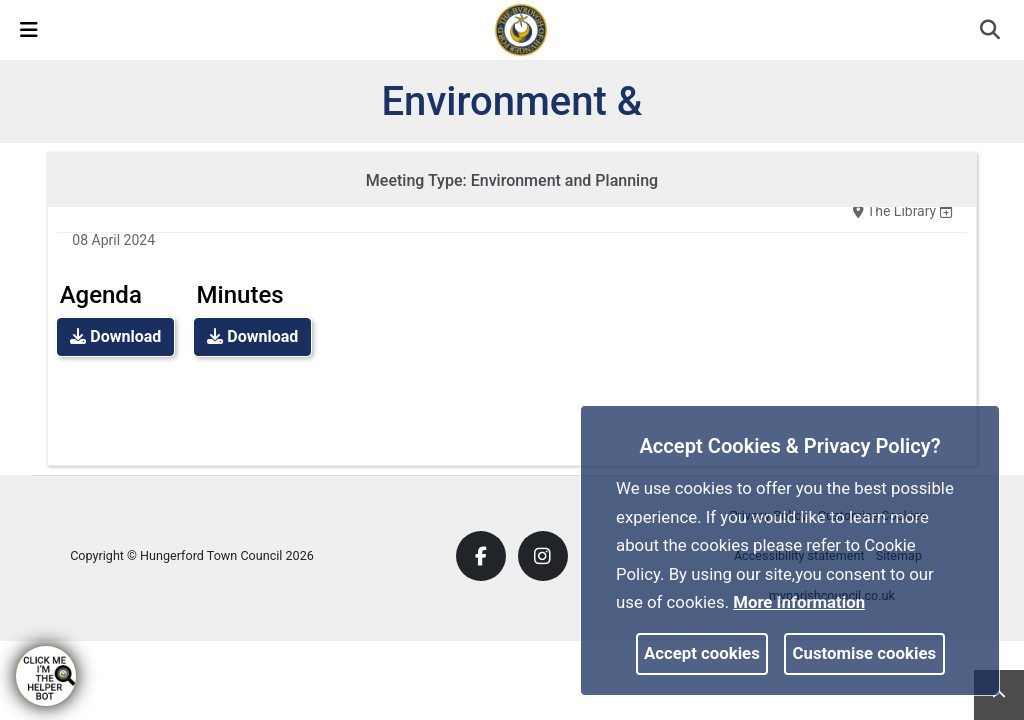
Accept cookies (702, 653)
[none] (946, 211)
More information (799, 602)
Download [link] (115, 336)
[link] (521, 29)
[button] (991, 32)
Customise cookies (865, 653)
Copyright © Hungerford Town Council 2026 (192, 555)
